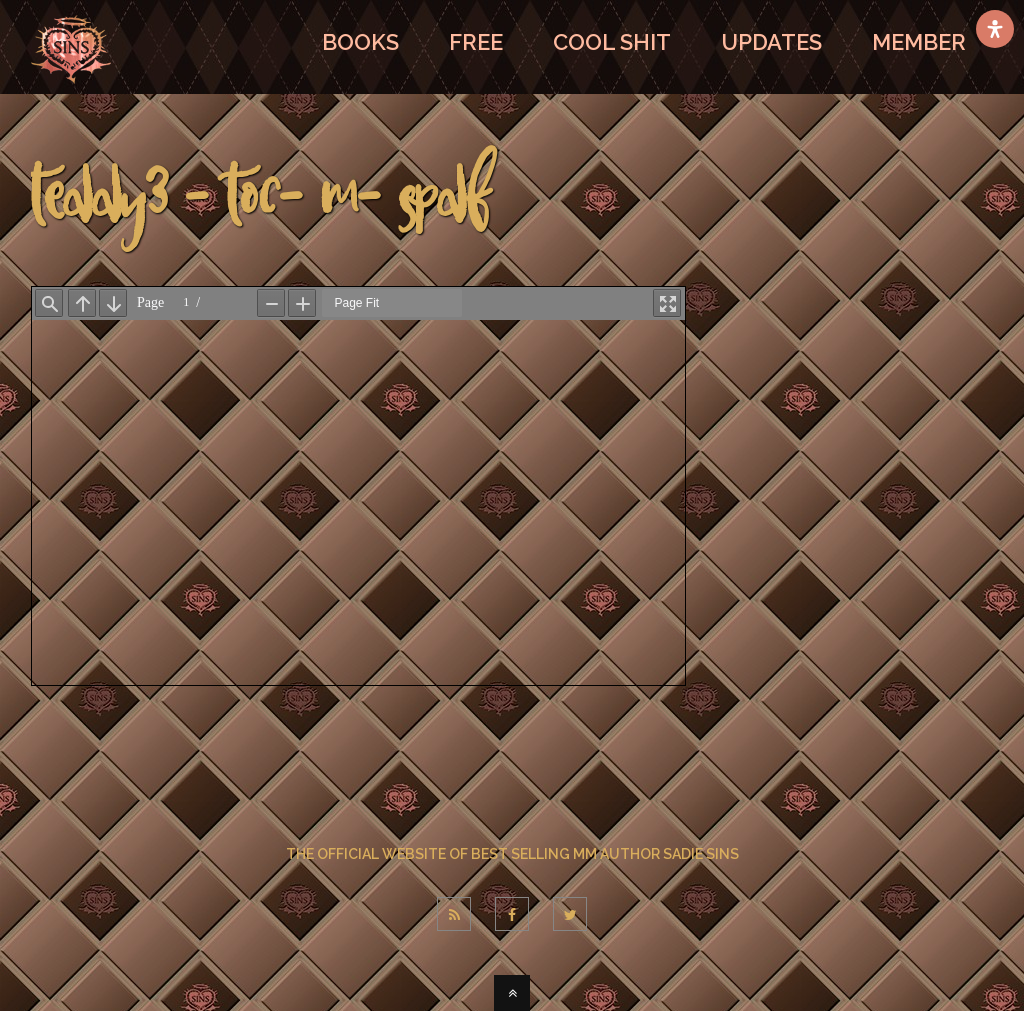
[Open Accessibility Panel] (995, 29)
